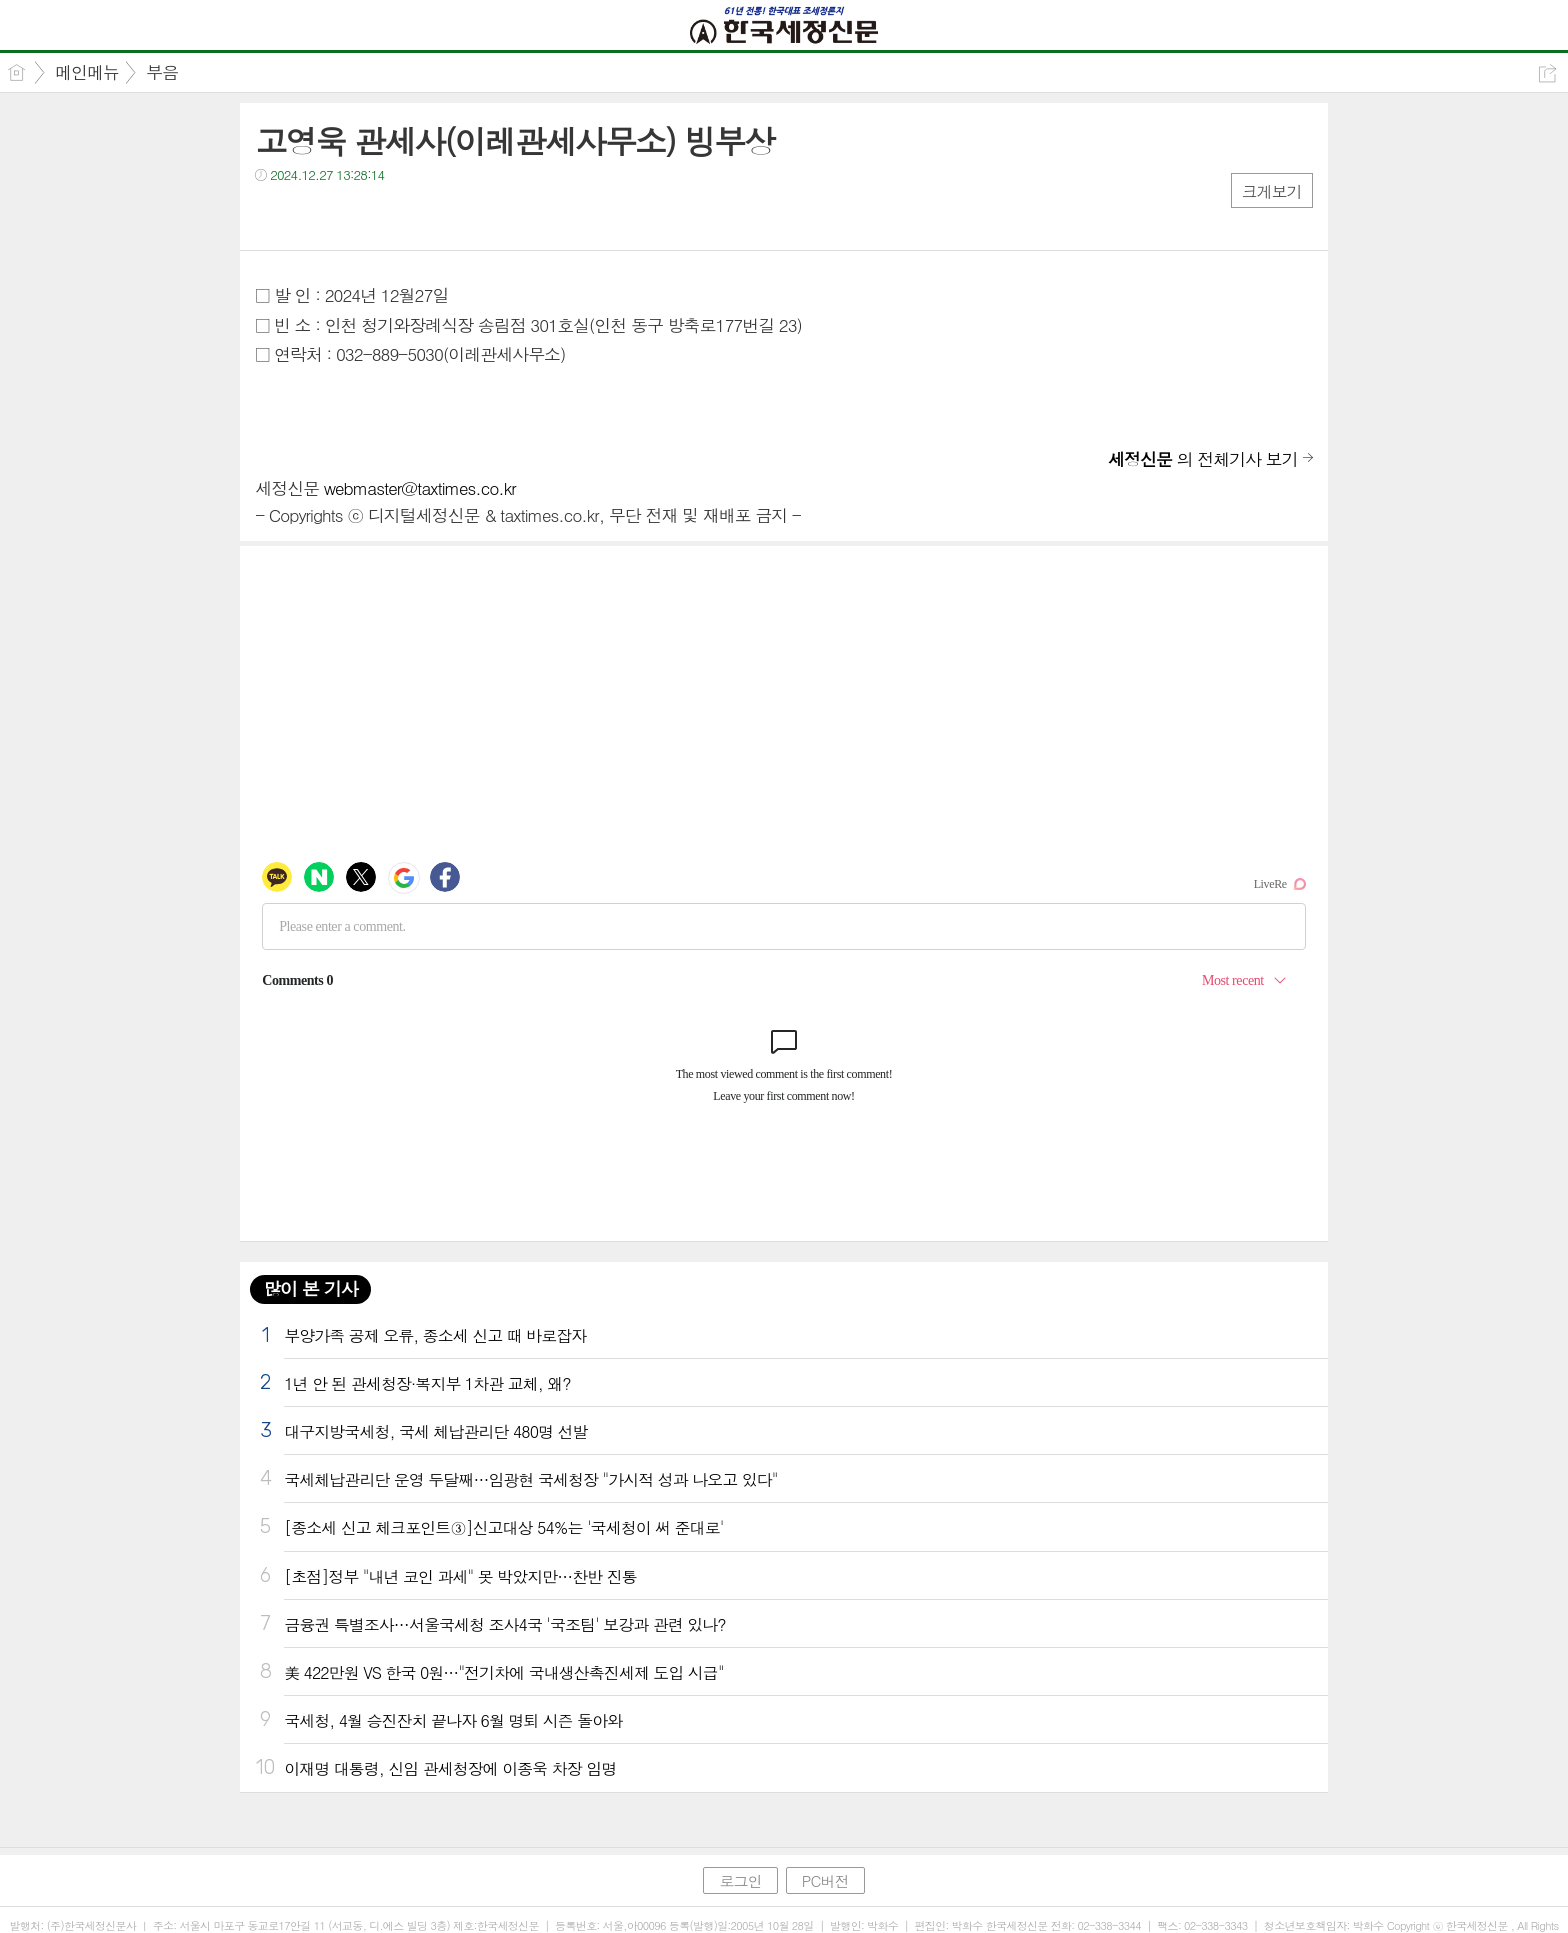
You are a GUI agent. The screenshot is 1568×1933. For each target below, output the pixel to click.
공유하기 (1547, 73)
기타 (392, 215)
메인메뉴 (87, 72)
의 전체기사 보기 (1203, 459)
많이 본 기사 (310, 1288)
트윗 (312, 215)
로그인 (740, 1880)
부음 (162, 72)
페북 (272, 215)
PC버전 (825, 1880)
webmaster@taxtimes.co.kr (420, 488)
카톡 (352, 215)
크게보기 (1272, 191)
